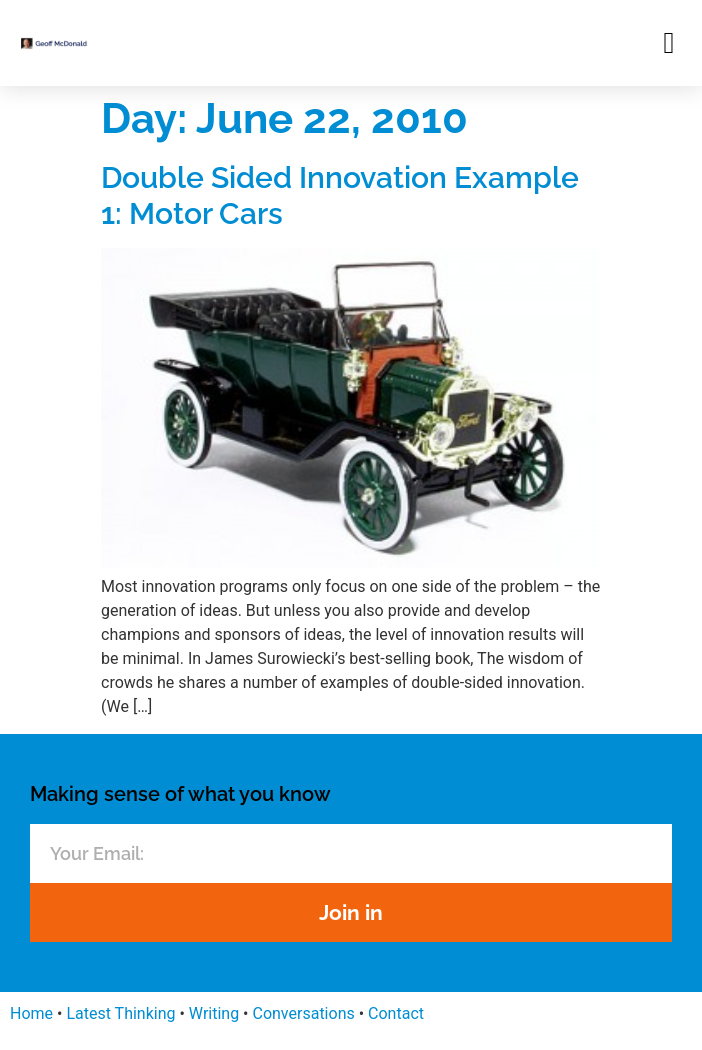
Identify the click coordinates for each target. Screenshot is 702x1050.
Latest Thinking (120, 1013)
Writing (214, 1013)
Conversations (303, 1013)
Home (31, 1013)
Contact (396, 1013)
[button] (669, 42)
